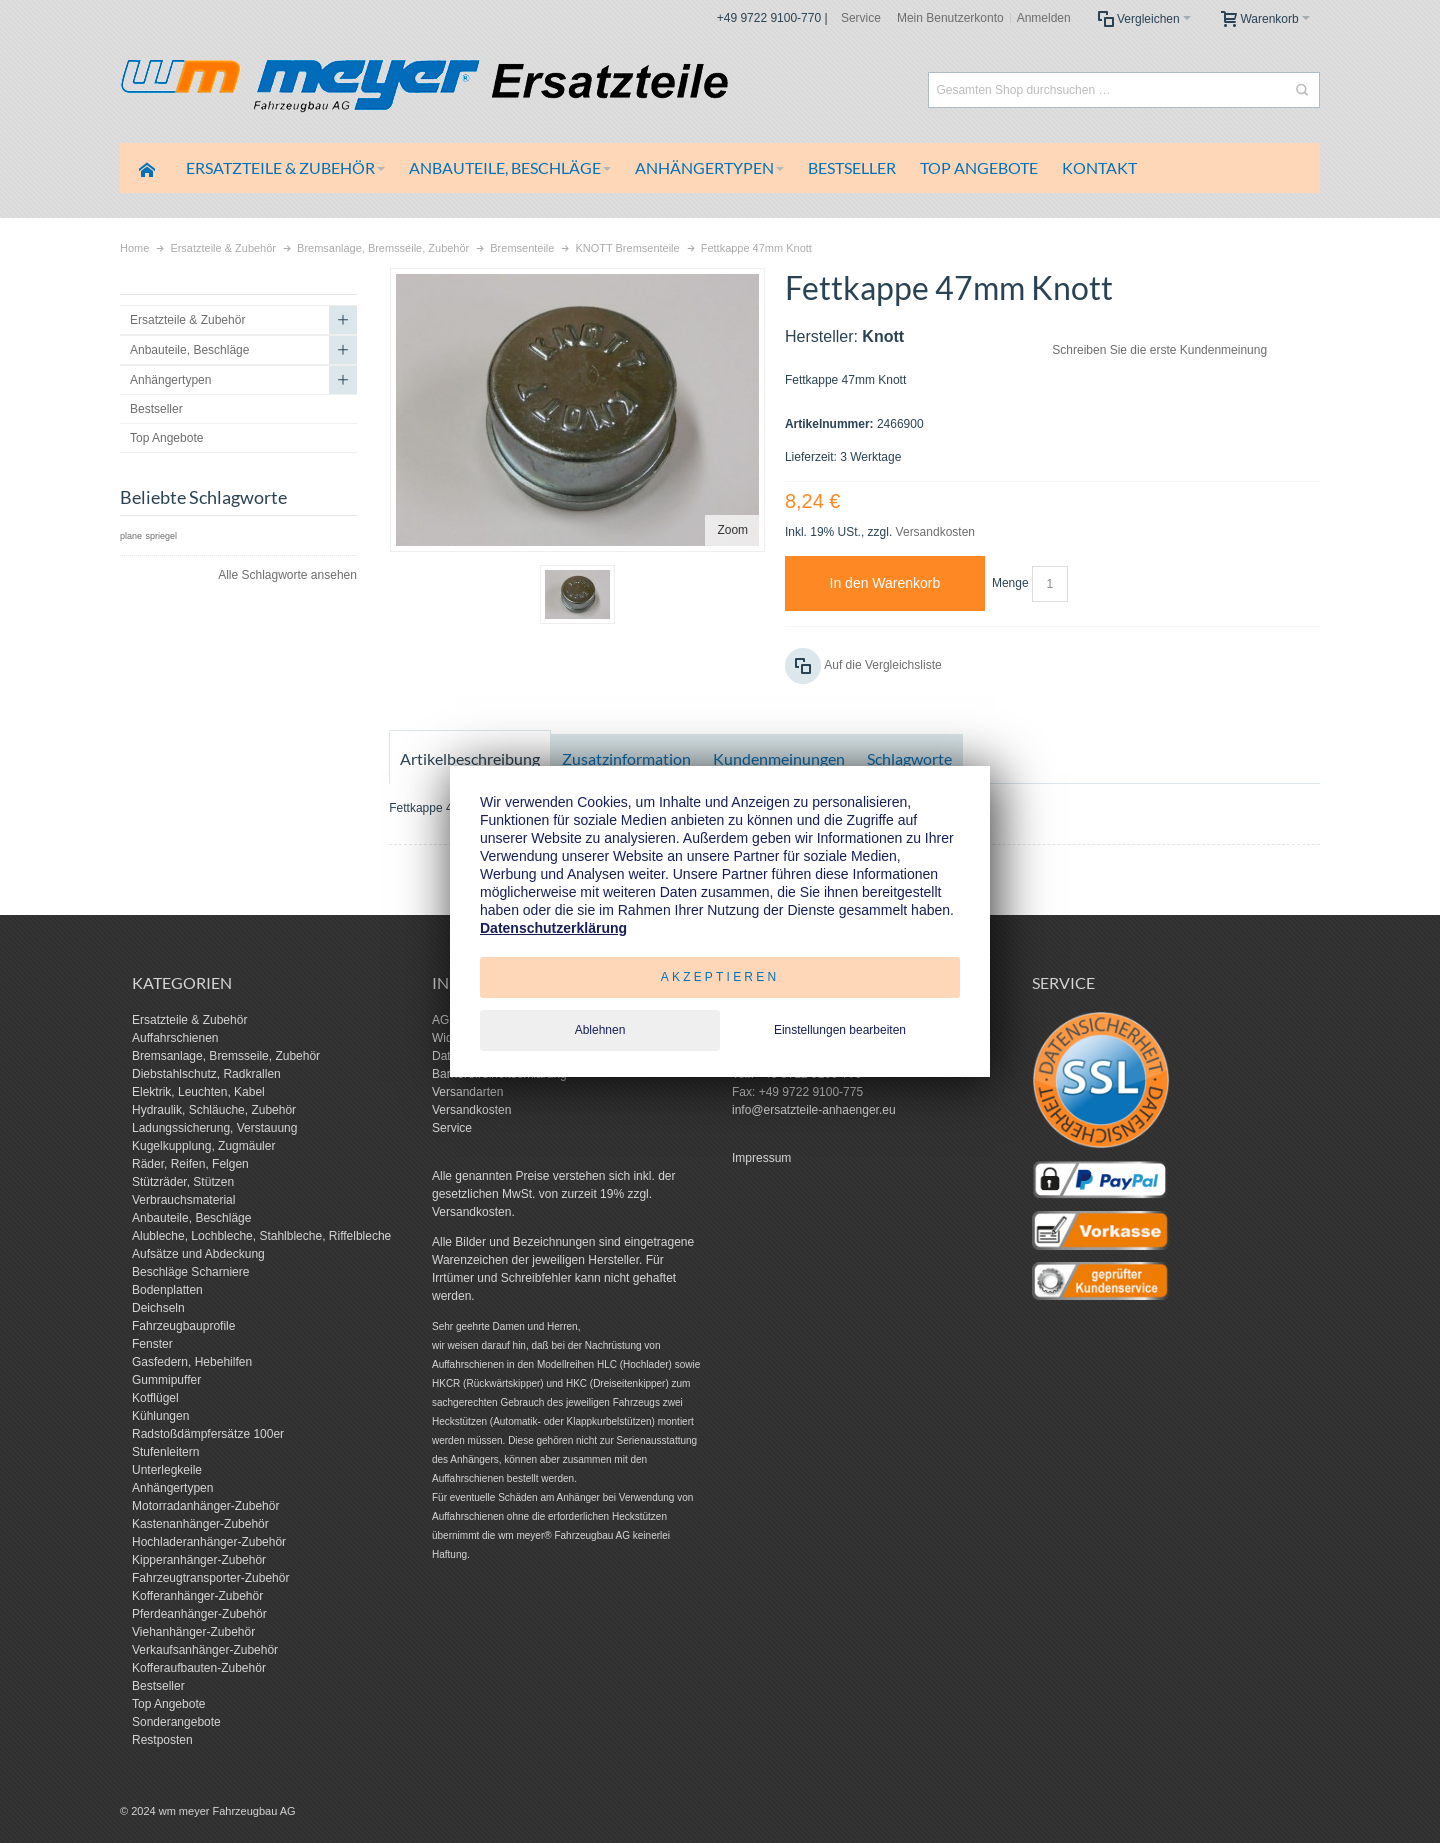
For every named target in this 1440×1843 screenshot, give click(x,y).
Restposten (162, 1740)
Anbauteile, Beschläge (191, 1218)
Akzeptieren (720, 977)
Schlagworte (909, 758)
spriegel (161, 536)
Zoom (732, 530)
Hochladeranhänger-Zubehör (209, 1542)
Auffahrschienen (175, 1038)
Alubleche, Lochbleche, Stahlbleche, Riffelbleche (261, 1236)
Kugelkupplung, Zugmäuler (203, 1146)
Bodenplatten (167, 1290)
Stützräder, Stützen (183, 1182)
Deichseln (158, 1308)
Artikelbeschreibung (470, 758)
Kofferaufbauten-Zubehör (199, 1668)
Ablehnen (600, 1030)
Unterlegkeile (167, 1470)
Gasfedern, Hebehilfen (192, 1362)
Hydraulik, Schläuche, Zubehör (214, 1110)
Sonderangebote (176, 1722)
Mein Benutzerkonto (950, 18)
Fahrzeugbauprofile (183, 1326)
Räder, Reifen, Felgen (190, 1164)
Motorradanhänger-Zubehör (205, 1506)
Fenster (152, 1344)
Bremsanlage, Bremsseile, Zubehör (226, 1056)
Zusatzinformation (626, 758)
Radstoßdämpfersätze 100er (208, 1434)
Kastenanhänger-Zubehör (200, 1524)
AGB (444, 1020)
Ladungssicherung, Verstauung (214, 1128)
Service (861, 18)
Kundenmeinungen (779, 758)
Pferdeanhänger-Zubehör (199, 1614)
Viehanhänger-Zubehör (193, 1632)
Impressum (761, 1158)
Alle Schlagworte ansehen (287, 575)
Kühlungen (160, 1416)
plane (131, 536)
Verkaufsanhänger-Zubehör (205, 1650)
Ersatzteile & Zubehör (189, 1020)
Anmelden (1044, 18)
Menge (1010, 583)
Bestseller (158, 1686)
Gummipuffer (166, 1380)
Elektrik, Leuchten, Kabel (198, 1092)
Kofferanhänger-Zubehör (197, 1596)
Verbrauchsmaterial (183, 1200)
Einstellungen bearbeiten (840, 1030)
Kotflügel (155, 1398)
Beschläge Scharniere (190, 1272)
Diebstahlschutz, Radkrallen (206, 1074)
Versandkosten (935, 532)
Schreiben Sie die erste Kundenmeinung (1159, 350)
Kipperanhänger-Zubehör (199, 1560)
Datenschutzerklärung (553, 928)
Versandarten (467, 1092)
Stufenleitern (165, 1452)
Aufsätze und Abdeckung (198, 1254)
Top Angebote (168, 1704)
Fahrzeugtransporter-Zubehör (210, 1578)
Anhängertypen (172, 1488)
